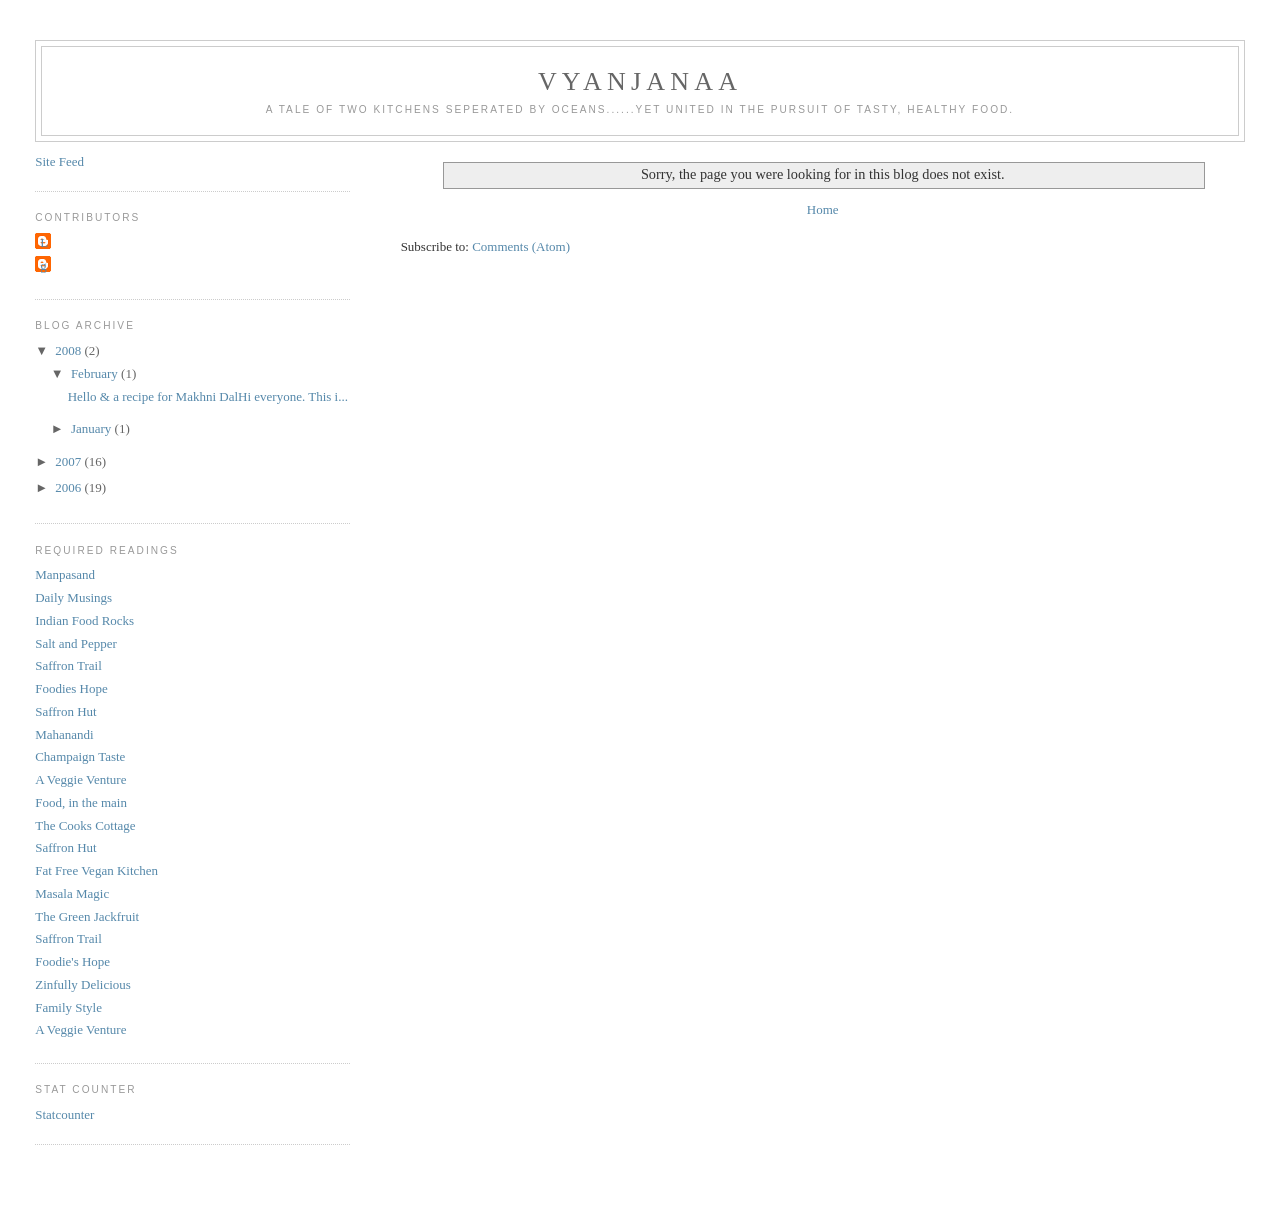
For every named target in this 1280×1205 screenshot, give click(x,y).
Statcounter (64, 1114)
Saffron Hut (66, 711)
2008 (69, 350)
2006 (69, 487)
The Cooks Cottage (85, 825)
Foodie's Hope (72, 961)
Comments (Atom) (521, 246)
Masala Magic (72, 893)
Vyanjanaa (640, 81)
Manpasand (65, 574)
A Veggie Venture (80, 779)
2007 (69, 461)
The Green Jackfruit (87, 916)
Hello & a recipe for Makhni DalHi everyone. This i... (208, 396)
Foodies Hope (71, 688)
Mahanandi (64, 734)
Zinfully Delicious (83, 984)
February (96, 373)
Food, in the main (81, 802)
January (93, 428)
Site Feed (59, 161)
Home (823, 209)
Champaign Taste (80, 756)
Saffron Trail (68, 665)
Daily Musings (73, 597)
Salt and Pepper (76, 643)
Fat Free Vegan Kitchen (96, 870)
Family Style (68, 1007)
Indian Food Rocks (84, 620)
